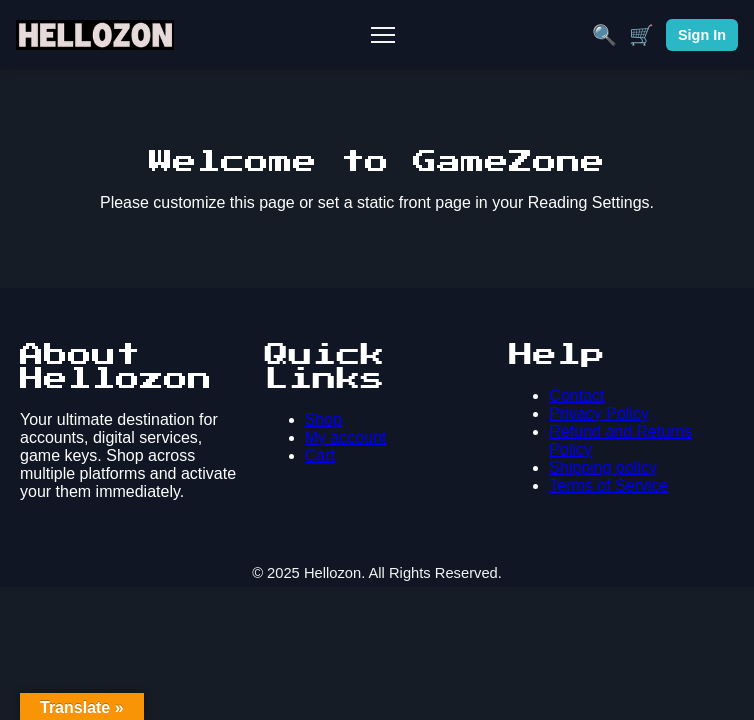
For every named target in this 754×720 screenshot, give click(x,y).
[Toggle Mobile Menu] (383, 35)
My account (346, 437)
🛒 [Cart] (641, 35)
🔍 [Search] (604, 35)
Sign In (702, 35)
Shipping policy (603, 467)
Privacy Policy (599, 413)
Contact (576, 395)
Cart (320, 455)
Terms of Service (608, 485)
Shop (323, 419)
